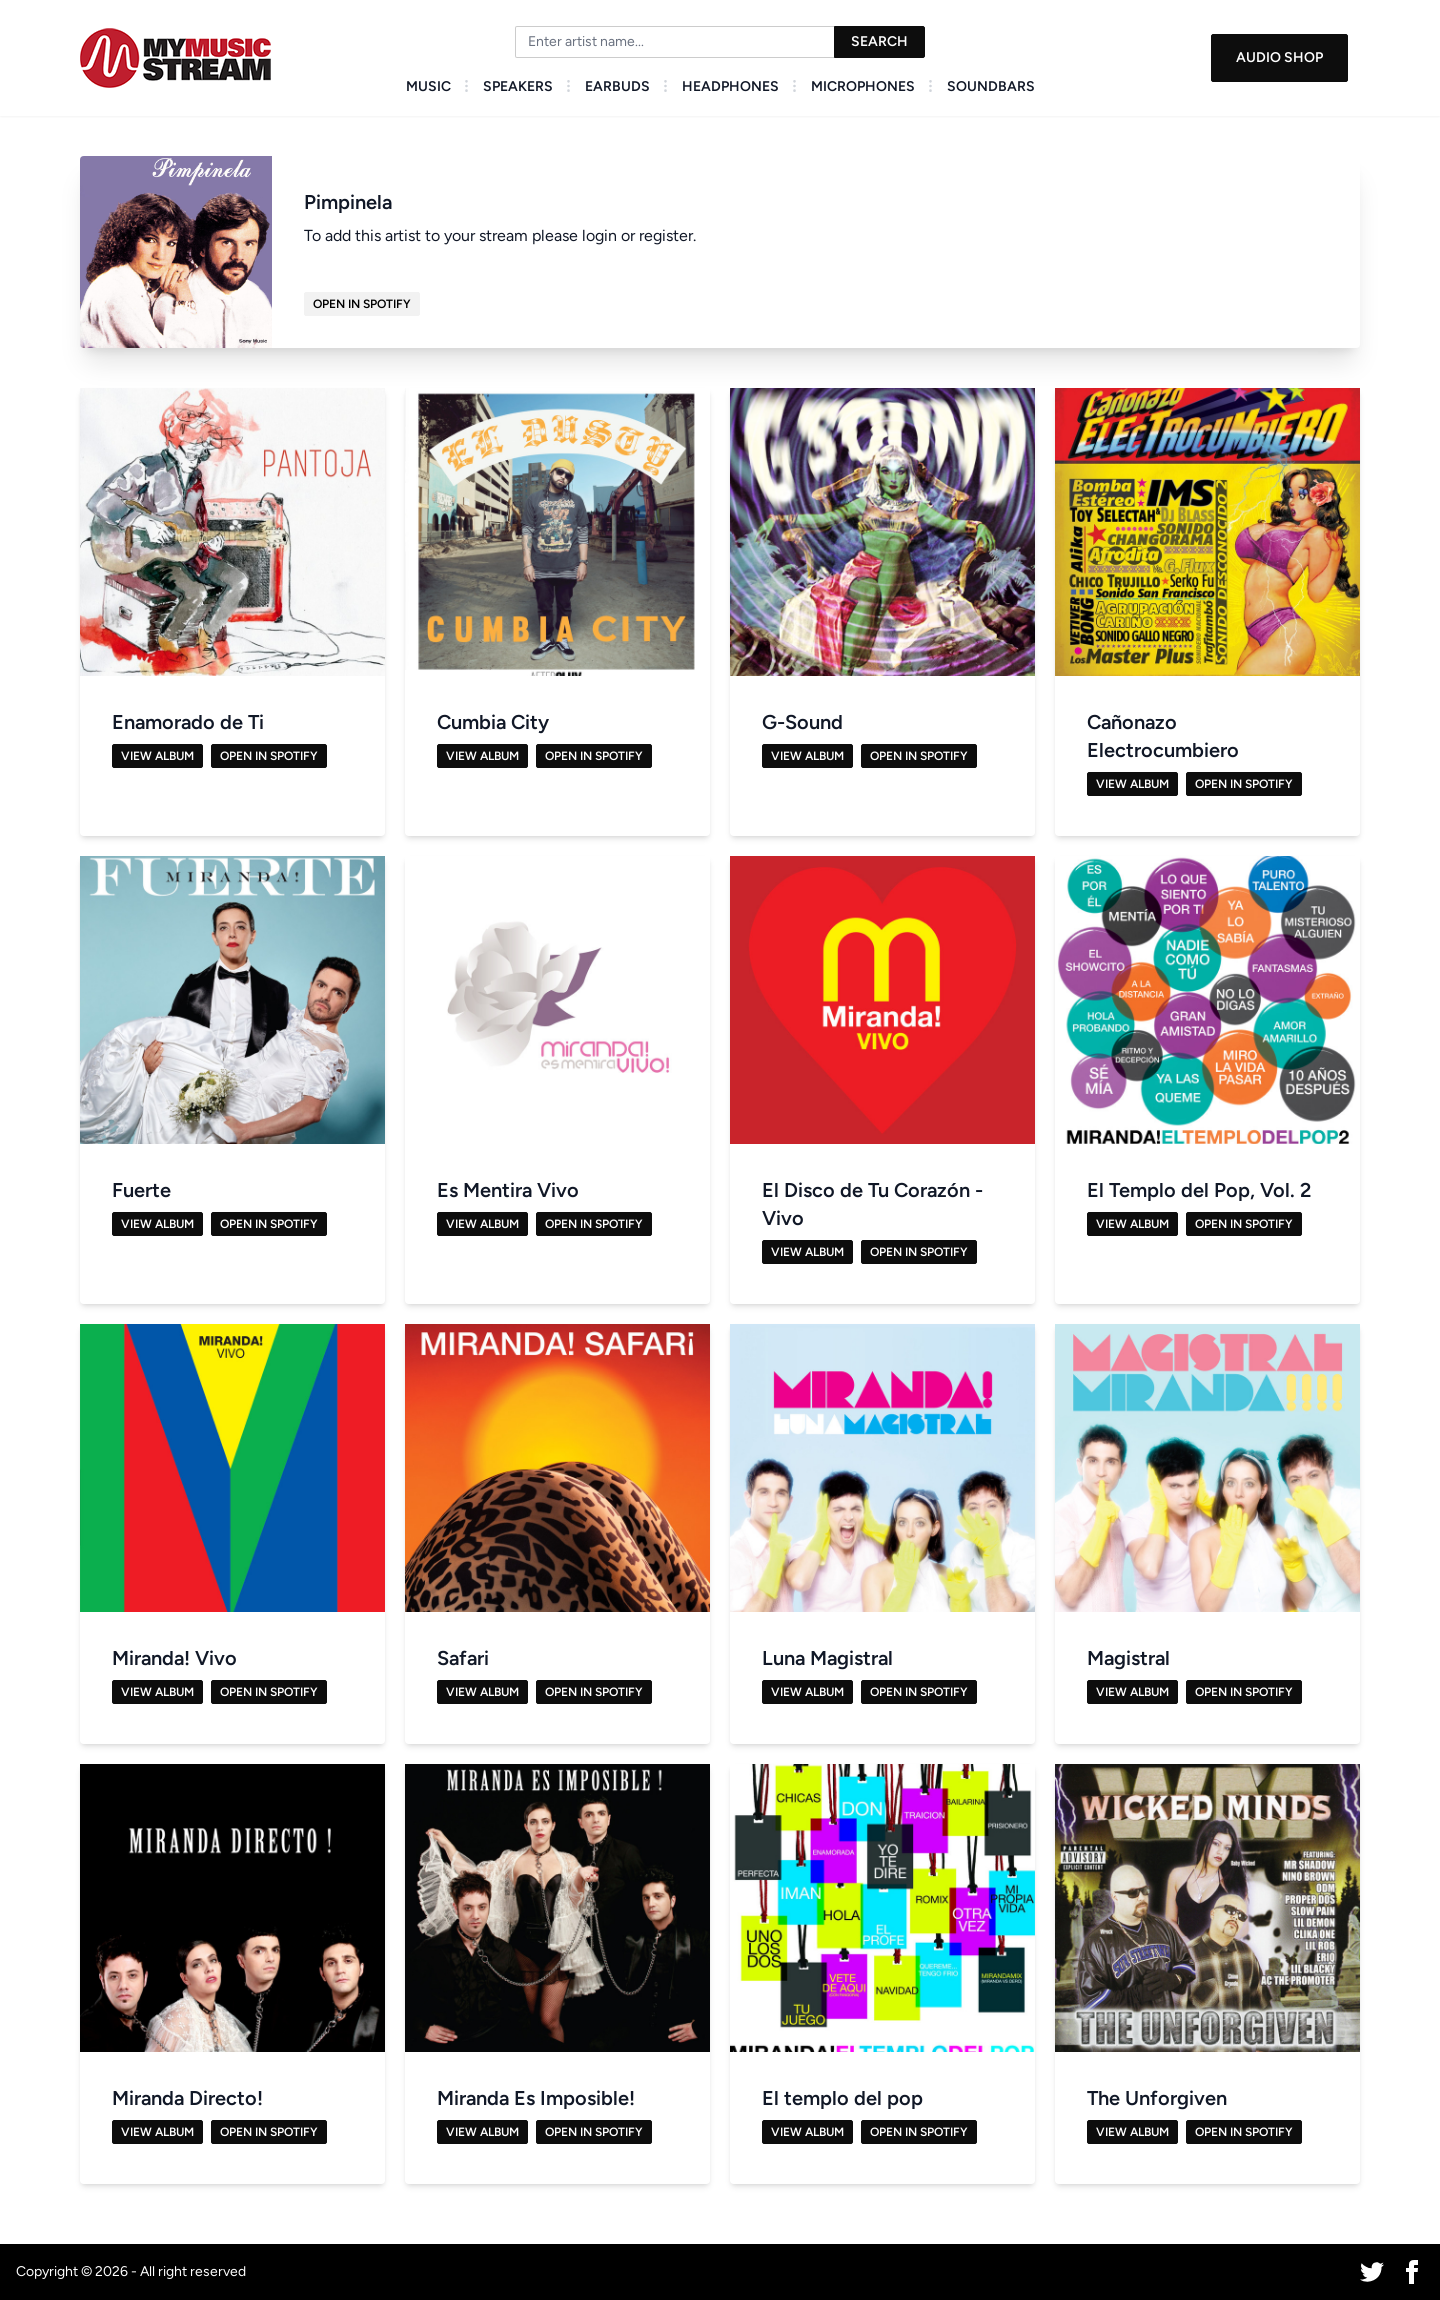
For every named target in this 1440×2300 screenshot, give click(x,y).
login (599, 235)
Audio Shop (1279, 57)
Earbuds (617, 86)
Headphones (730, 86)
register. (667, 235)
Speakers (518, 86)
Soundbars (991, 86)
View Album (157, 756)
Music (428, 86)
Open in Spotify (362, 304)
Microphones (863, 86)
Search (879, 41)
